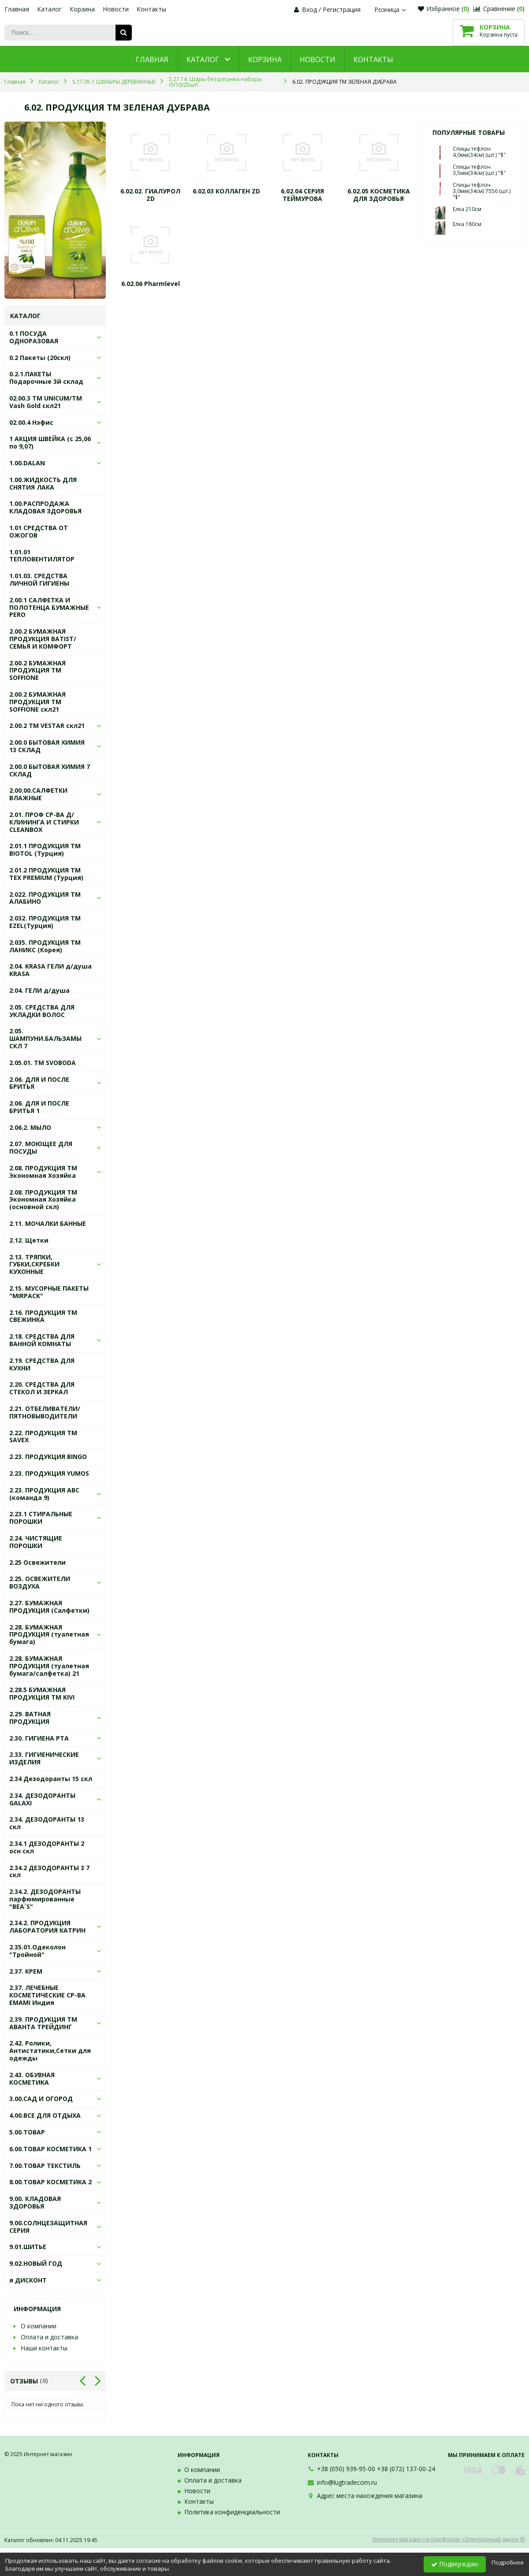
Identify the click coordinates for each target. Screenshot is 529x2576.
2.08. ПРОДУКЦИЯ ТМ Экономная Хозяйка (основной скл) (43, 1199)
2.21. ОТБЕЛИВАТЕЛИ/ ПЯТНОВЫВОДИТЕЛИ (44, 1412)
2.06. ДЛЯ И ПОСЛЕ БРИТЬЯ (39, 1083)
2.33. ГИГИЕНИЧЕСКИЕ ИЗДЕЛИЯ (44, 1758)
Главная (16, 9)
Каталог (49, 9)
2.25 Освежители (37, 1562)
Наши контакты (44, 2348)
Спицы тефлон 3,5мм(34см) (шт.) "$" (479, 170)
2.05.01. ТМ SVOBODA (42, 1062)
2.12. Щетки (28, 1240)
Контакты (151, 9)
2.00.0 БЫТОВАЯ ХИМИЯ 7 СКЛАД (49, 770)
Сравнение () (499, 8)
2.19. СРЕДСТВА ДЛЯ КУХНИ (42, 1364)
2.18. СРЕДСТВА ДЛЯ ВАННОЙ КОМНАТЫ (42, 1340)
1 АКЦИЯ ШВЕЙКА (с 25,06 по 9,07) (50, 442)
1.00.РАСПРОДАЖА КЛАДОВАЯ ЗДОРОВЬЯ (45, 507)
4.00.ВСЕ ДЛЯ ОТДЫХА (45, 2115)
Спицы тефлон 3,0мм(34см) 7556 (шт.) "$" (481, 191)
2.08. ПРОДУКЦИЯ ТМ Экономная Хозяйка (43, 1172)
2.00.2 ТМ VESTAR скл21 (47, 725)
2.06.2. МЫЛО (30, 1127)
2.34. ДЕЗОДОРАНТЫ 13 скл (46, 1823)
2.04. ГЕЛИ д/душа (39, 990)
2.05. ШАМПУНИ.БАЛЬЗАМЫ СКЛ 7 (45, 1038)
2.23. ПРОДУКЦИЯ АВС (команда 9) (44, 1494)
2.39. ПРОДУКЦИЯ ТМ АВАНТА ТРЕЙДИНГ (43, 2023)
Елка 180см (467, 224)
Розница (391, 9)
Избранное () (443, 8)
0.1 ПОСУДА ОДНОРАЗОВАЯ (33, 337)
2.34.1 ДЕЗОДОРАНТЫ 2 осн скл (46, 1847)
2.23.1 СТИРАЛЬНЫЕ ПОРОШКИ (40, 1518)
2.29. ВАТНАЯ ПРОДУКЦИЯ (30, 1718)
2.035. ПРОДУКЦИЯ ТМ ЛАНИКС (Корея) (45, 946)
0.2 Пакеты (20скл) (40, 357)
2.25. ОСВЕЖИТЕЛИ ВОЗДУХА (39, 1582)
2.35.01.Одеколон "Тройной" (37, 1951)
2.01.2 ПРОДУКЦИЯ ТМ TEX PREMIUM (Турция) (46, 874)
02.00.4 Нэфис (31, 422)
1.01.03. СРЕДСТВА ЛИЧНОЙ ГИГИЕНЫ (39, 579)
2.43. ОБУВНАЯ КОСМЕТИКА (32, 2078)
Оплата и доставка (49, 2337)
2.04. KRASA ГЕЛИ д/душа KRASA (50, 970)
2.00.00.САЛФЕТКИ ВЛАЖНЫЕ (38, 794)
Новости (116, 9)
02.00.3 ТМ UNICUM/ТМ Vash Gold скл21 (45, 402)
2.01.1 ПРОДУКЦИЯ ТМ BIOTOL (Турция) (45, 849)
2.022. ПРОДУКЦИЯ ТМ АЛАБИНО (45, 898)
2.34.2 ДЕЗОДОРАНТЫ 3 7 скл (49, 1871)
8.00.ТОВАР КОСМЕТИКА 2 (50, 2182)
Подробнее (508, 2562)
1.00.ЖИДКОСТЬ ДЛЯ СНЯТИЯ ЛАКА (43, 483)
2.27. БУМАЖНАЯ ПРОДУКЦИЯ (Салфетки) (49, 1607)
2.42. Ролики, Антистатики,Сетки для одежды (50, 2050)
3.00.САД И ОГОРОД (41, 2098)
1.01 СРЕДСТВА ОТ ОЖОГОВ (38, 531)
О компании (38, 2326)
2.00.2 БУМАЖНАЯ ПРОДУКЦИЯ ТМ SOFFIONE (37, 670)
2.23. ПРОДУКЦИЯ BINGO (48, 1456)
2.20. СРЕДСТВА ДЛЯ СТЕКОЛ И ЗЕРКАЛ (42, 1388)
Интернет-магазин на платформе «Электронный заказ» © (449, 2539)
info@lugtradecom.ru (347, 2482)
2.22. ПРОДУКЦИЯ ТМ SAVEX (43, 1436)
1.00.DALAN (27, 463)
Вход (309, 9)
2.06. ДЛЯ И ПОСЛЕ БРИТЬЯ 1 (39, 1107)
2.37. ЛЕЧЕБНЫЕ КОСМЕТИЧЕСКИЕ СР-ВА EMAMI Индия (47, 1995)
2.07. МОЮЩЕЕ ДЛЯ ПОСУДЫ (40, 1147)
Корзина (82, 9)
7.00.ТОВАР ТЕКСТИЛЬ (45, 2165)
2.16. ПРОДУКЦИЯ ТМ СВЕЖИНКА (43, 1316)
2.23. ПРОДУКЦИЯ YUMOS (49, 1473)
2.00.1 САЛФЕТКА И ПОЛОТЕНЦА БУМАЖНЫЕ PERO (49, 607)
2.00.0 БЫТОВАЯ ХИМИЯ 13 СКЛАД (47, 746)
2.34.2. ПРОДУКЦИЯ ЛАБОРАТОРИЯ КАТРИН (47, 1926)
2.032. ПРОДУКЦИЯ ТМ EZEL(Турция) (45, 922)
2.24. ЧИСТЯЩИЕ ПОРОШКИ (35, 1542)
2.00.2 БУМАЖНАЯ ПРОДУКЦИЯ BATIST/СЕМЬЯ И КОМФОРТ (42, 638)
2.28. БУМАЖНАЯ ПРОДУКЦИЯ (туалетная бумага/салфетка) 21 (49, 1666)
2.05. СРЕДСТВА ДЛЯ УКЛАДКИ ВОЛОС (42, 1011)
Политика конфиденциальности (232, 2512)
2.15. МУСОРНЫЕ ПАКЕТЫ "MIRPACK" (49, 1292)
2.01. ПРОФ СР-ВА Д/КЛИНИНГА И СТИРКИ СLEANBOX (44, 822)
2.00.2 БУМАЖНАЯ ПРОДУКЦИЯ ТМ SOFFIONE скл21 (37, 701)
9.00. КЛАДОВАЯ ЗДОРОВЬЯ (35, 2202)
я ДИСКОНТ (28, 2280)
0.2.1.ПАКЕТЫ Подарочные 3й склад (46, 378)
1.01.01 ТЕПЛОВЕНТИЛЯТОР (42, 556)
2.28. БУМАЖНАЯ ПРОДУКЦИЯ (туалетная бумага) (49, 1634)
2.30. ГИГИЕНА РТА (39, 1738)
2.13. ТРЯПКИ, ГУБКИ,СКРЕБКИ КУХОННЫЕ (34, 1264)
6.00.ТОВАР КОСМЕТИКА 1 (50, 2149)
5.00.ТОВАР (27, 2132)
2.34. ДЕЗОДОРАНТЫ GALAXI (42, 1799)
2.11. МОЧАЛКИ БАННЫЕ (47, 1223)
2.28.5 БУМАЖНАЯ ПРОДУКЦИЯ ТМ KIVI (42, 1693)
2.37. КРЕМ (25, 1971)
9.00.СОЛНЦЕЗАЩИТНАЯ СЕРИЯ (48, 2227)
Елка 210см (467, 209)
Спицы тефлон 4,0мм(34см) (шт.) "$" (479, 152)
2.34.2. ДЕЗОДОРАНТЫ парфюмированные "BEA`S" (45, 1899)
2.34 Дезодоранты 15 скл (50, 1778)
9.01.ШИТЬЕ (27, 2246)
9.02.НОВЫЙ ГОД (35, 2263)
